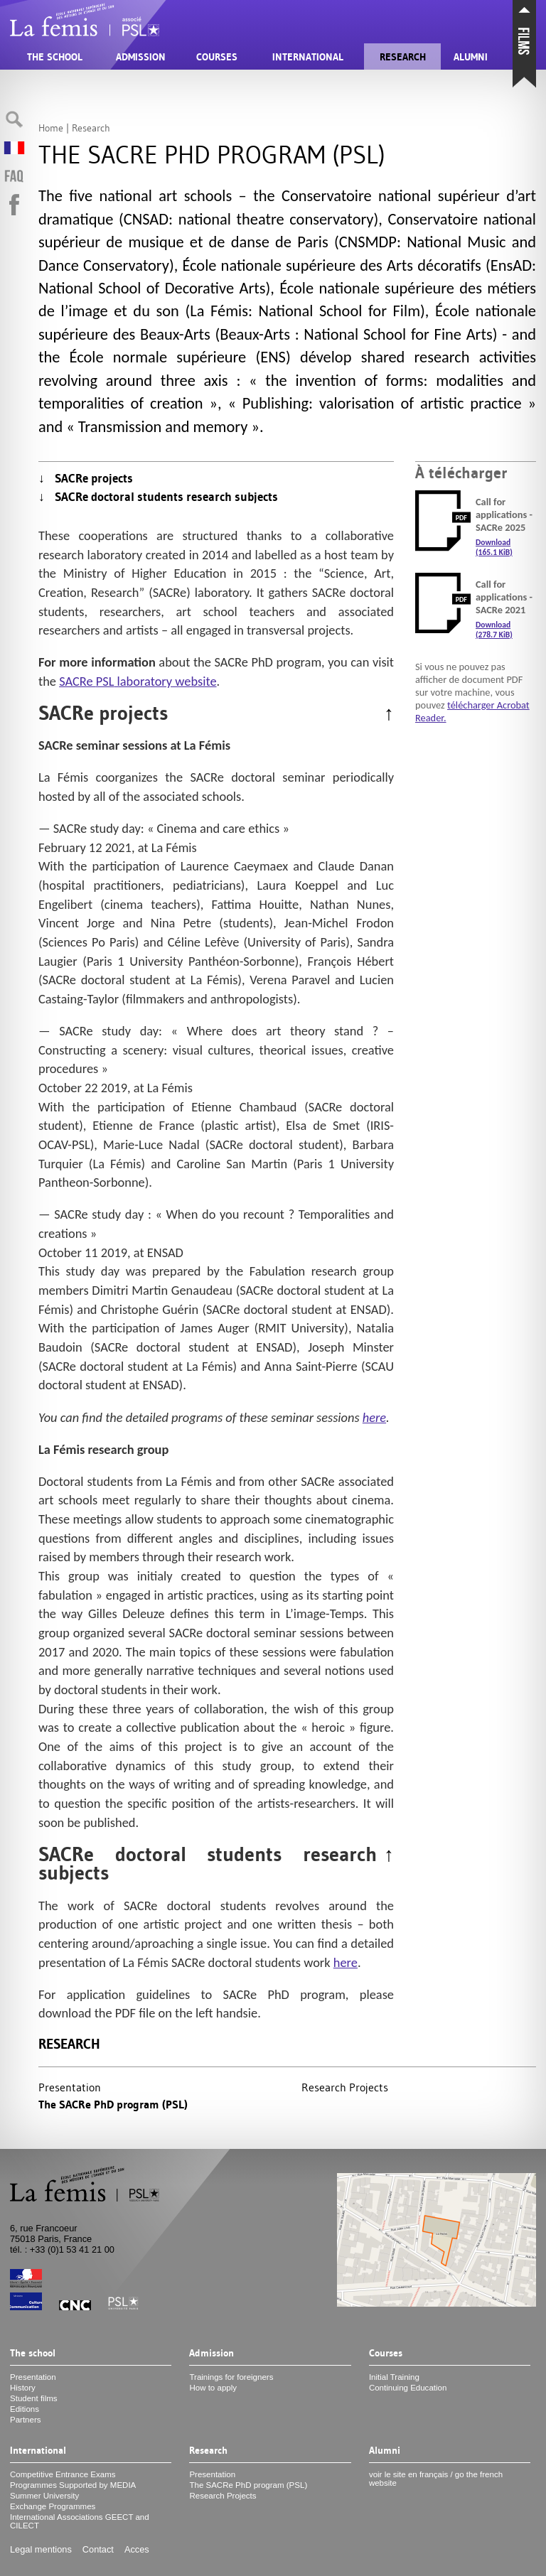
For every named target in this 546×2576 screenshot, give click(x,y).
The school (54, 56)
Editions (24, 2409)
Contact (98, 2549)
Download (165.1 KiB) (494, 547)
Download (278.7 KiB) (494, 630)
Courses (216, 56)
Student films (34, 2398)
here (374, 1417)
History (23, 2387)
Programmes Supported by (73, 2485)
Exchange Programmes (52, 2506)
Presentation (69, 2087)
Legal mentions (41, 2549)
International (307, 56)
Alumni (471, 56)
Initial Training (394, 2377)
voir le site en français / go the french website (436, 2478)
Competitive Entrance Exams (62, 2474)
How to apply (213, 2387)
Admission (141, 56)
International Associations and (79, 2521)
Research (403, 56)
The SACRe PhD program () (113, 2104)
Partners (25, 2419)
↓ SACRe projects (85, 478)
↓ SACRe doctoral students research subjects (158, 497)
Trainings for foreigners (231, 2377)
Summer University (44, 2495)
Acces (136, 2549)
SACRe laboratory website (137, 681)
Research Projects (344, 2087)
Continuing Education (407, 2387)
